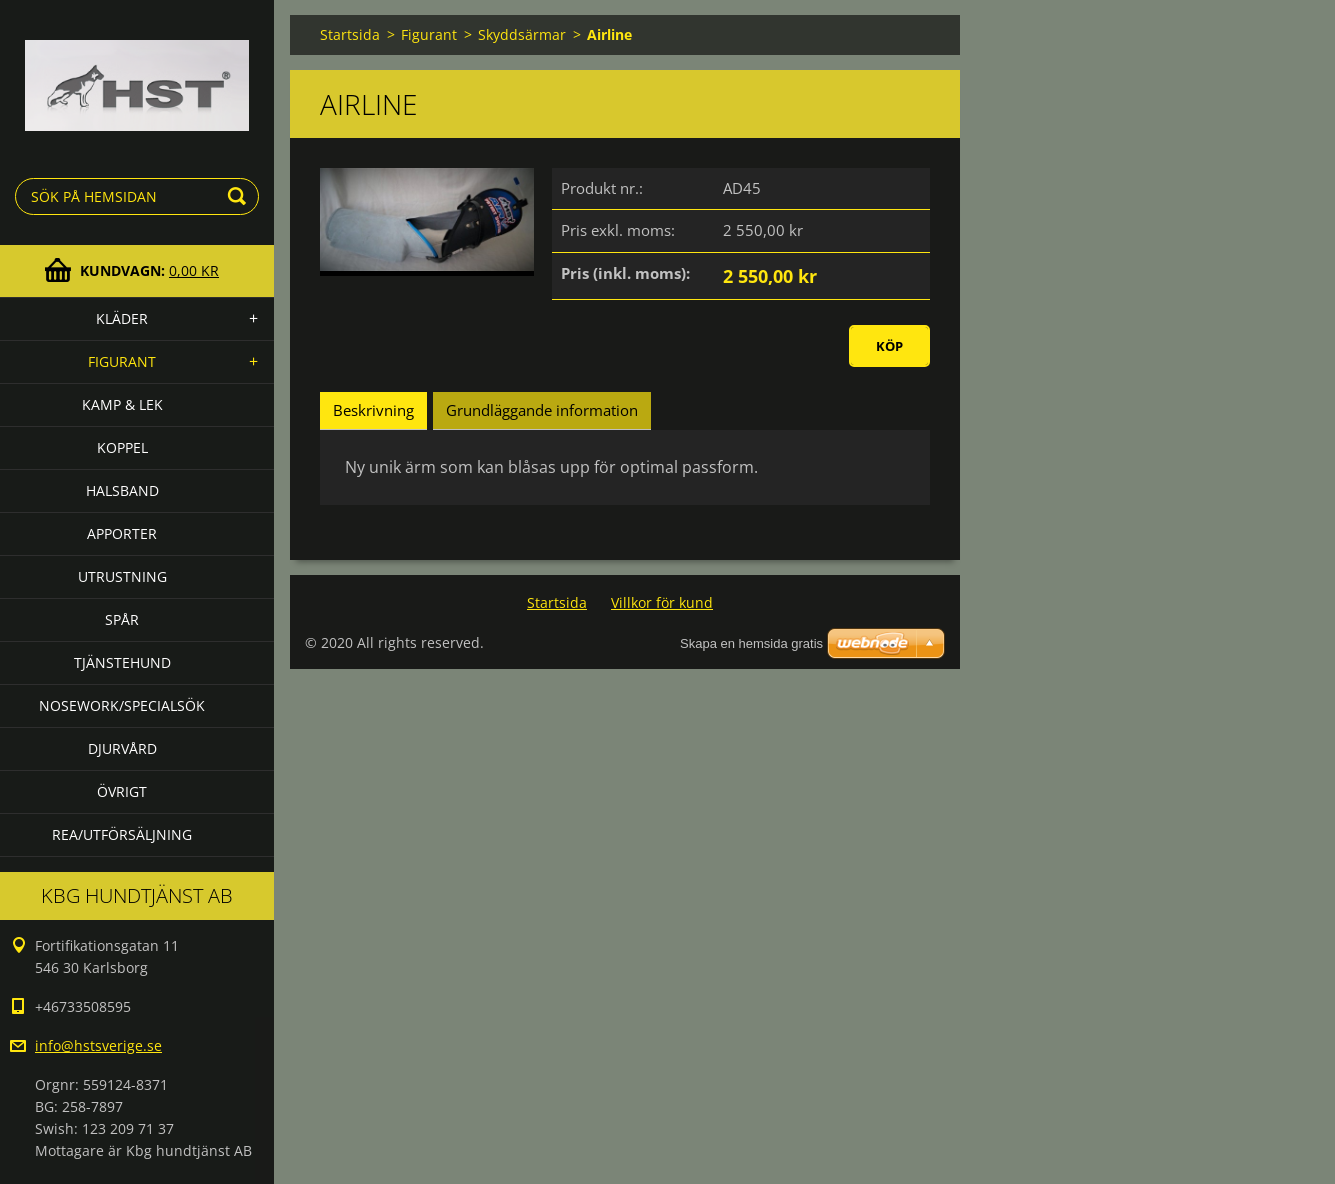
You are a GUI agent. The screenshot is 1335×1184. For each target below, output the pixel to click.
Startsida (350, 34)
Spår (122, 619)
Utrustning (122, 576)
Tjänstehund (122, 662)
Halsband (122, 490)
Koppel (122, 447)
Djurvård (122, 748)
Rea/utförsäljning (122, 834)
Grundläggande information (542, 410)
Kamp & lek (122, 404)
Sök (240, 196)
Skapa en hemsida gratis (751, 643)
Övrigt (122, 791)
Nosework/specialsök (122, 705)
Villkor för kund (662, 602)
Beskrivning (373, 410)
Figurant (122, 361)
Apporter (122, 533)
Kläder (122, 318)
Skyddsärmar (522, 34)
